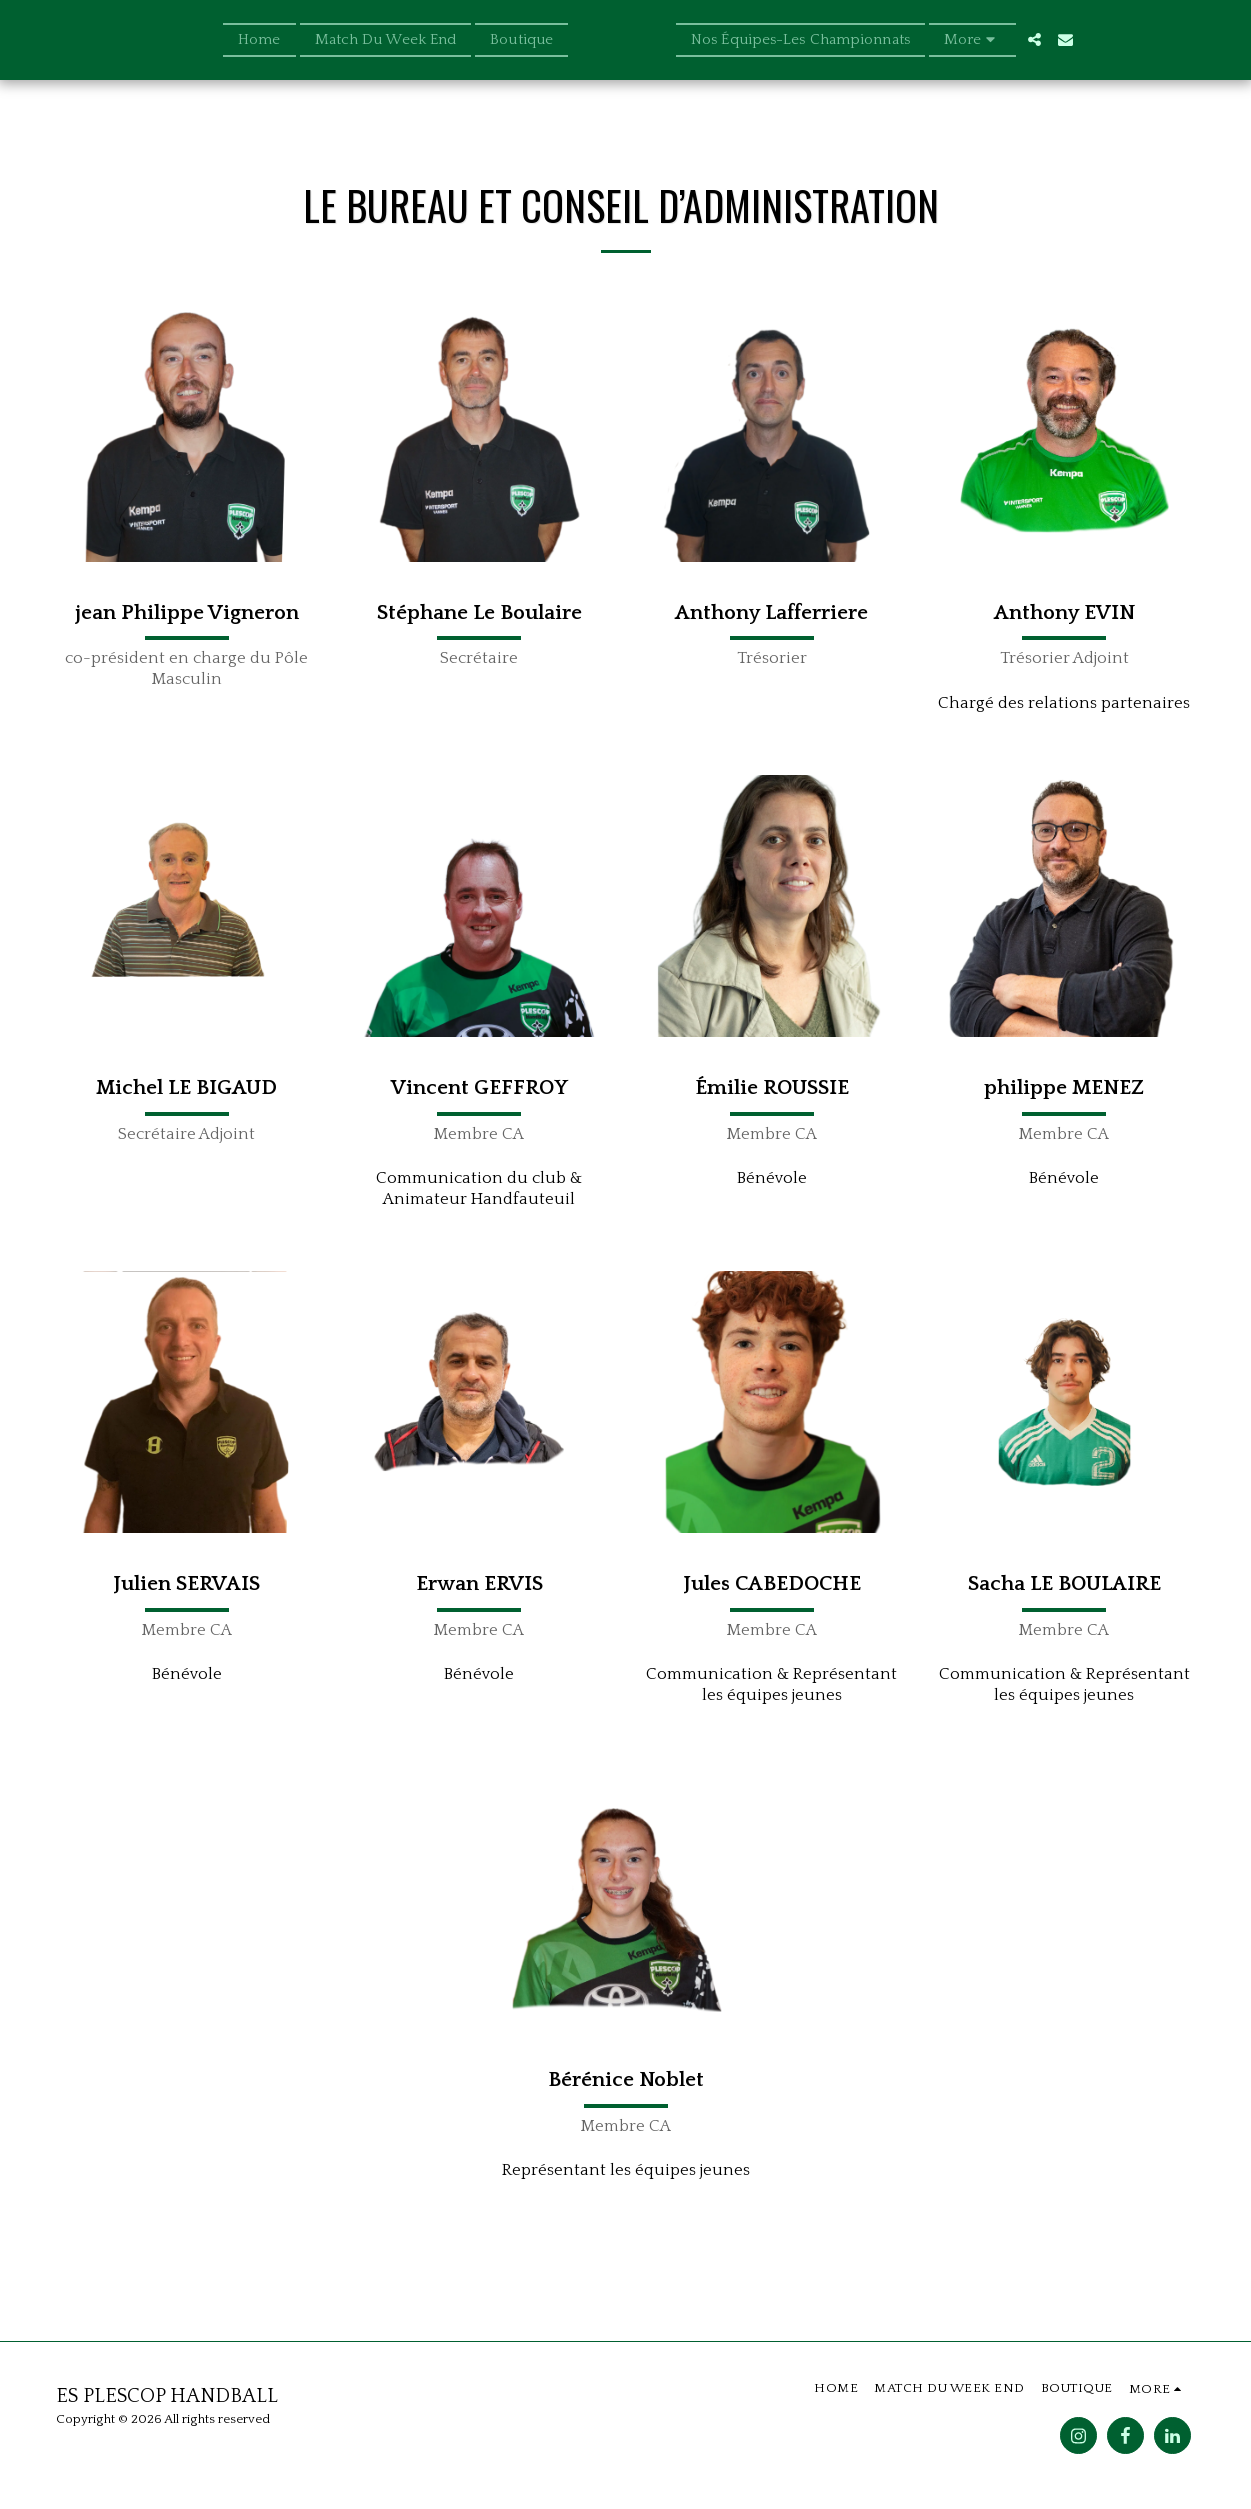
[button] (1065, 39)
